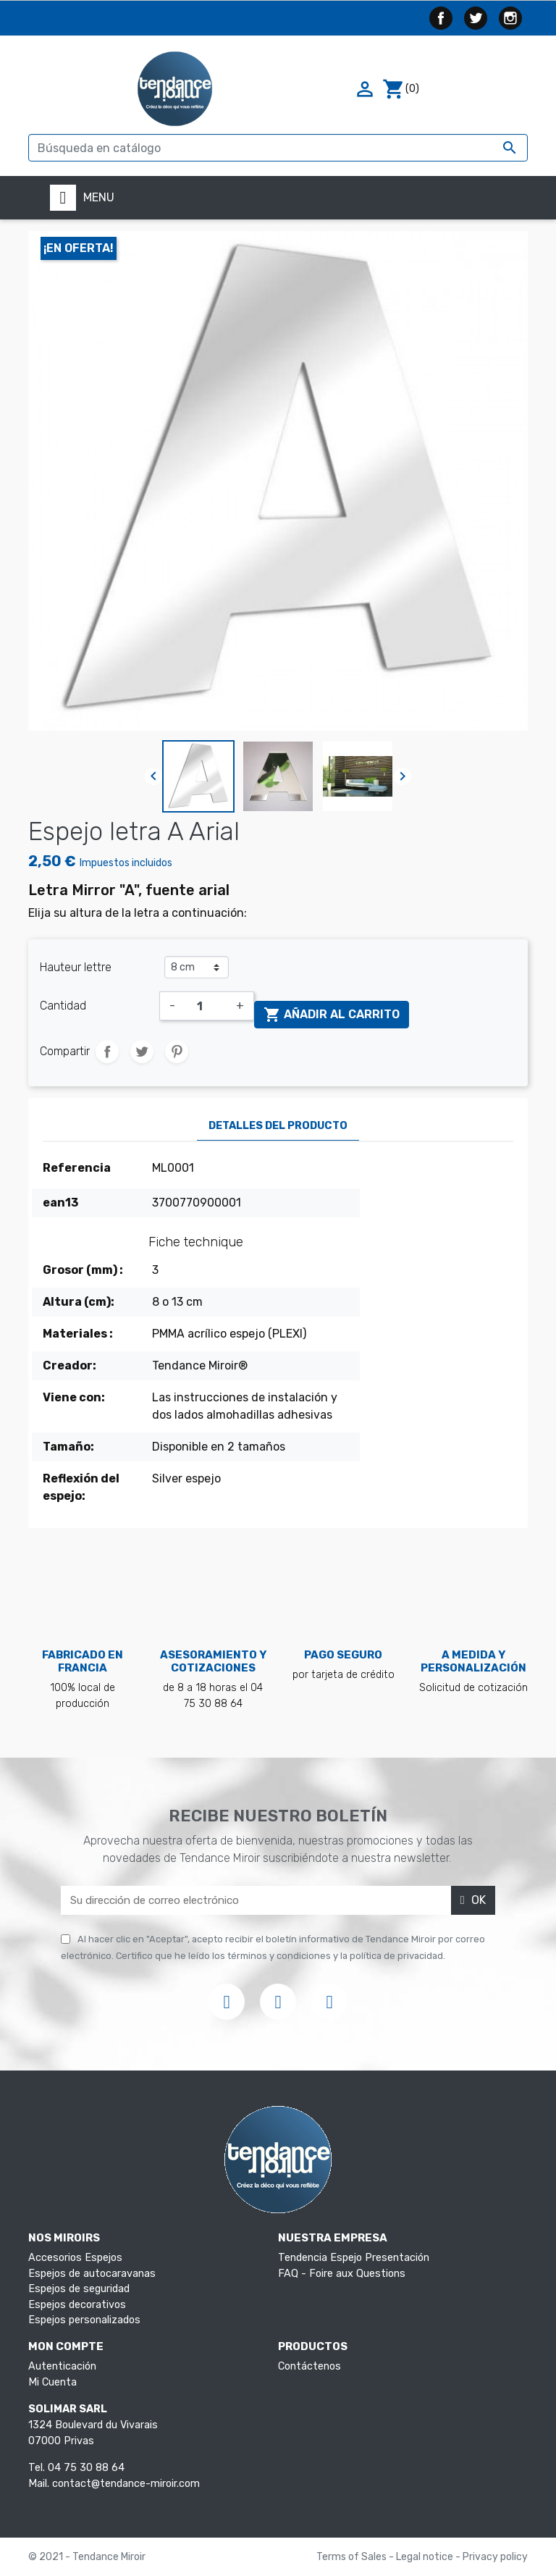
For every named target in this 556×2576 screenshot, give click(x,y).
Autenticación (62, 2366)
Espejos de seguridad (79, 2289)
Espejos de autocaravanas (92, 2273)
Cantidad (63, 1005)
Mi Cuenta (52, 2382)
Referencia (77, 1168)
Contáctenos (309, 2366)
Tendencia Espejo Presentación (353, 2258)
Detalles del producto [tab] (278, 1126)
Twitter (475, 18)
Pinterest (176, 1051)
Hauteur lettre (75, 967)
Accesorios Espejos (75, 2258)
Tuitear (141, 1051)
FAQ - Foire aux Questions (341, 2273)
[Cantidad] (205, 1006)
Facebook (440, 18)
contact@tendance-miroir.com (126, 2484)
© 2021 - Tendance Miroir (87, 2557)
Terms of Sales (352, 2557)
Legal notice (425, 2557)
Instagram (510, 18)
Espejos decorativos (77, 2305)
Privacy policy (495, 2557)
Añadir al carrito (332, 1014)
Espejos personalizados (84, 2320)
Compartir (107, 1051)
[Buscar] (278, 147)
